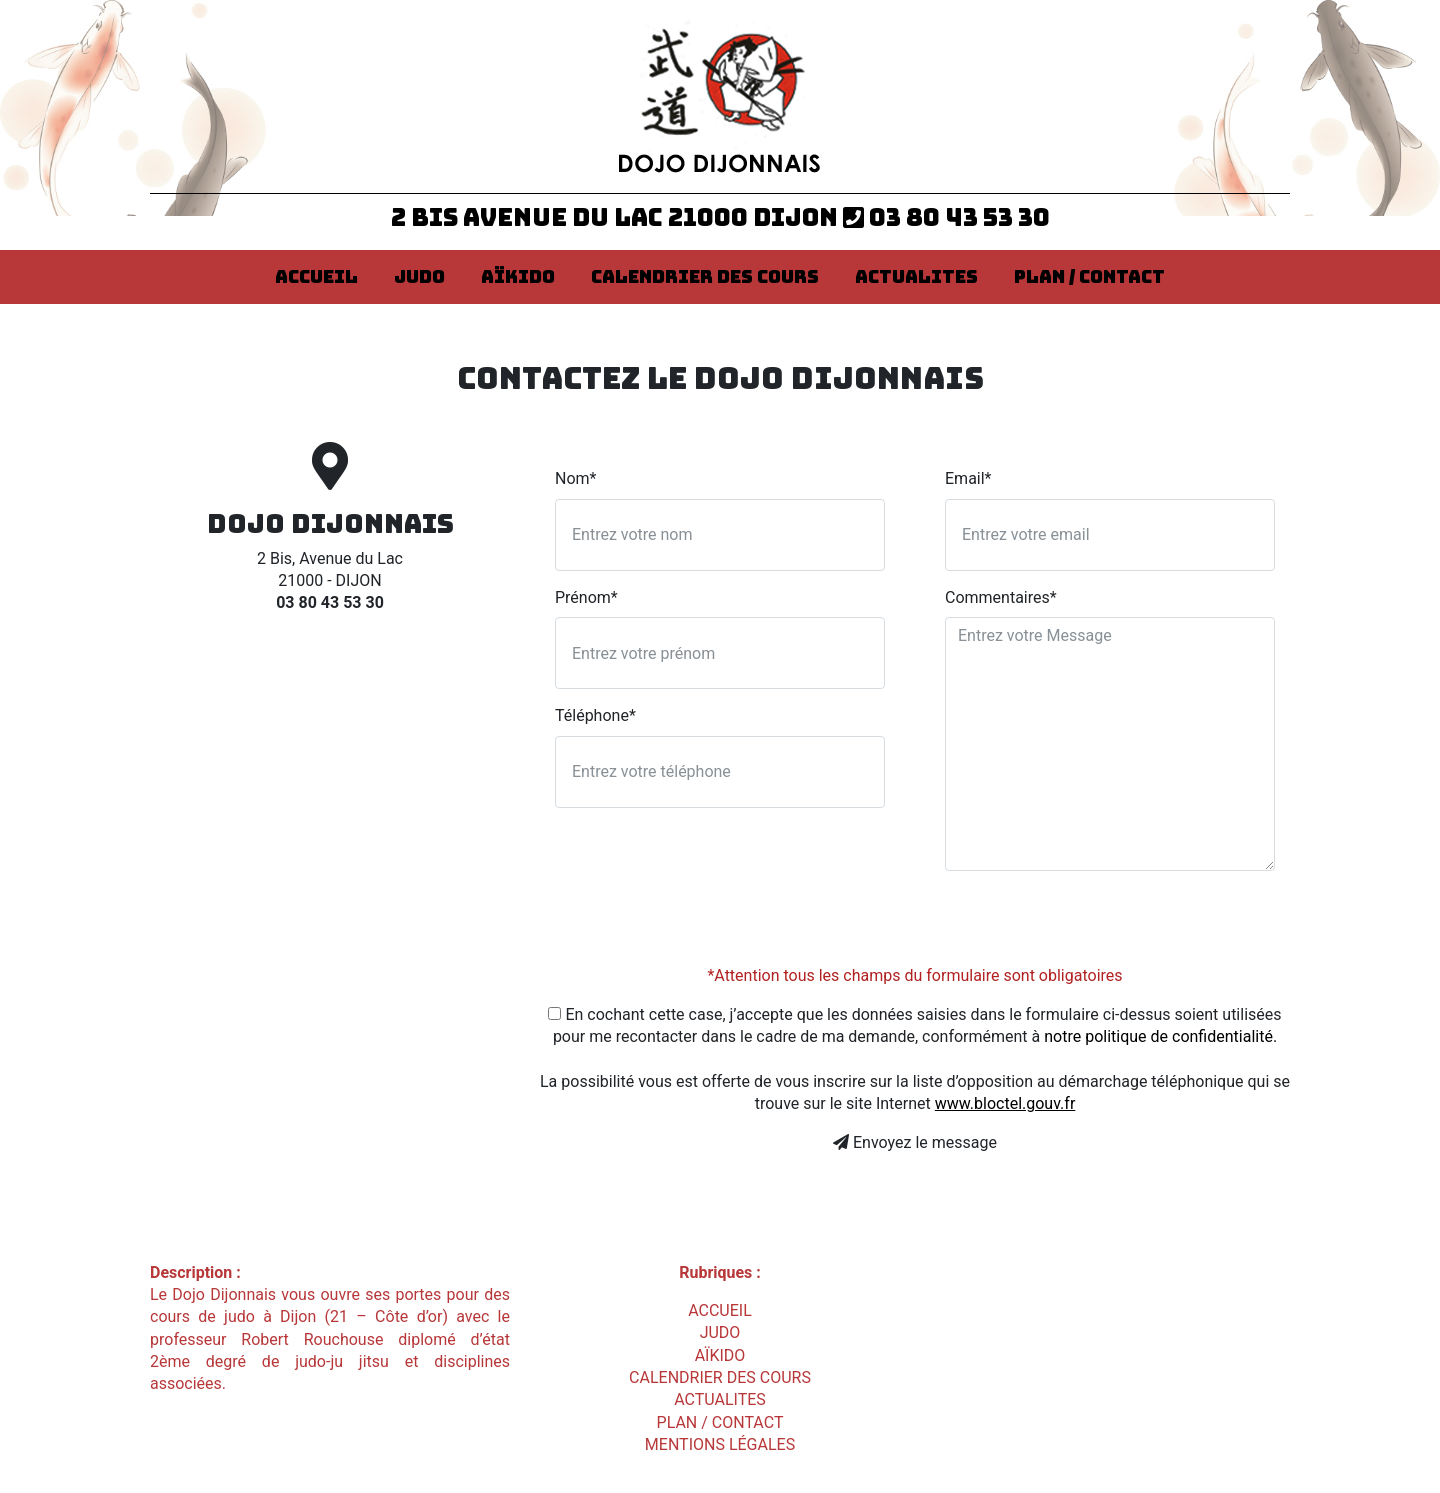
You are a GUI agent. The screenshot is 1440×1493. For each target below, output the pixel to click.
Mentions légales (720, 1444)
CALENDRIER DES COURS (705, 276)
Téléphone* (595, 715)
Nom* (575, 478)
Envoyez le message (915, 1142)
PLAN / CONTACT (1089, 276)
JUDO (419, 276)
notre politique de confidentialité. (1160, 1036)
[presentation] (1097, 926)
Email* (968, 478)
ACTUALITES (916, 276)
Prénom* (586, 597)
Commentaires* (1001, 597)
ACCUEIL (316, 276)
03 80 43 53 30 (946, 217)
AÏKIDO (518, 276)
